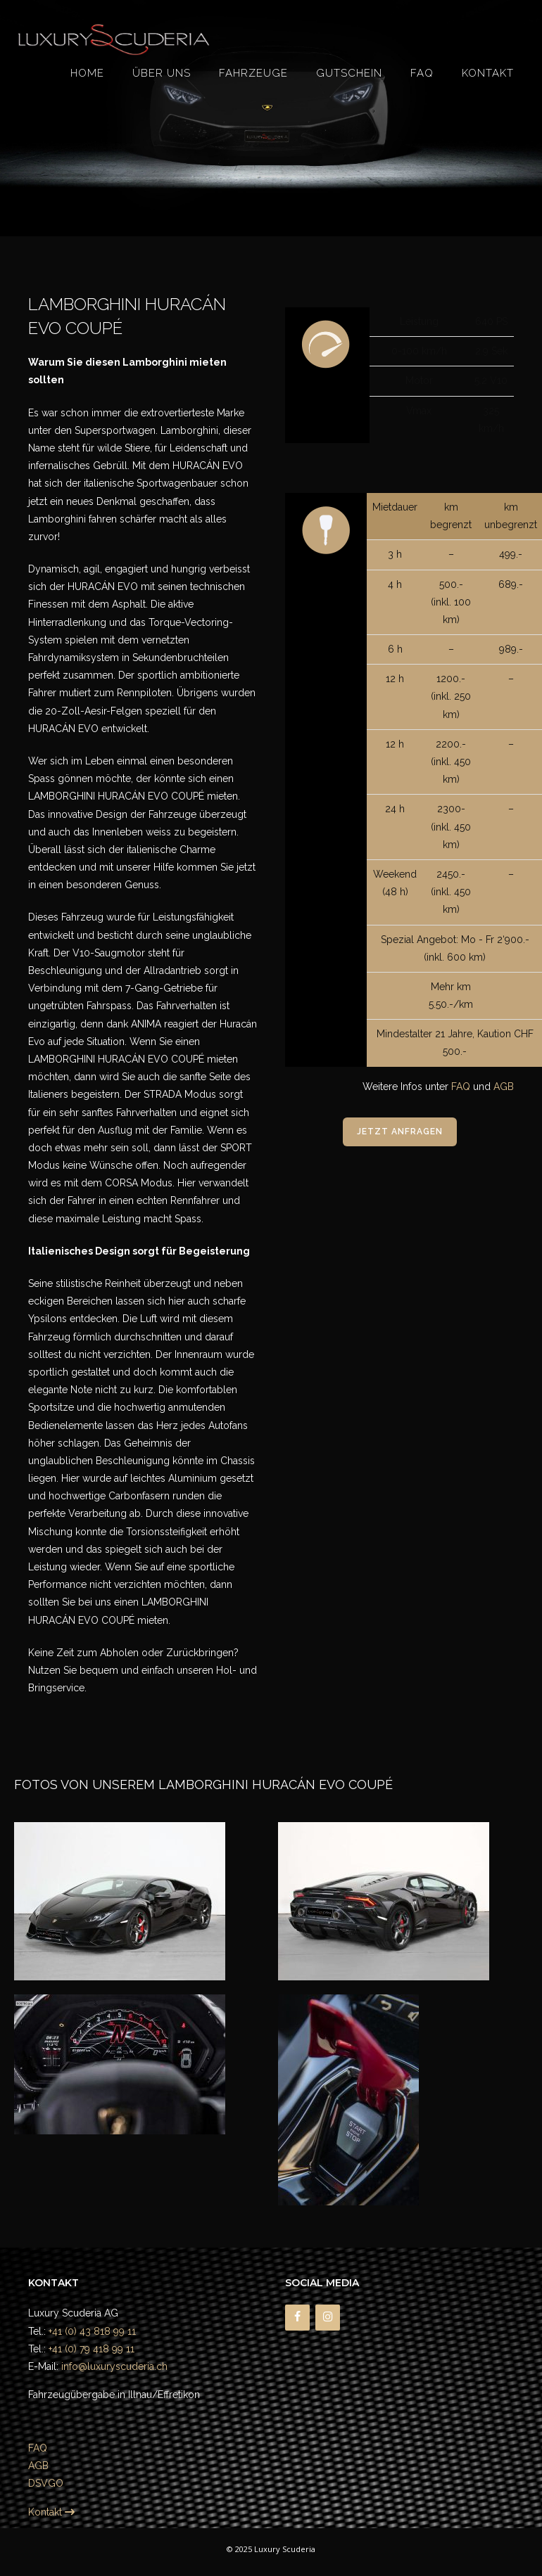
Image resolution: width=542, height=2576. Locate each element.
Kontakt (488, 73)
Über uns (161, 73)
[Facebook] (297, 2317)
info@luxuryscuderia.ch (114, 2366)
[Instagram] (327, 2317)
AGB (503, 1086)
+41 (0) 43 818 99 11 (92, 2331)
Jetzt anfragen (400, 1131)
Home (87, 73)
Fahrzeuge (253, 73)
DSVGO (45, 2483)
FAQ (422, 73)
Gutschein (349, 73)
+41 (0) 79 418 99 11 (91, 2348)
